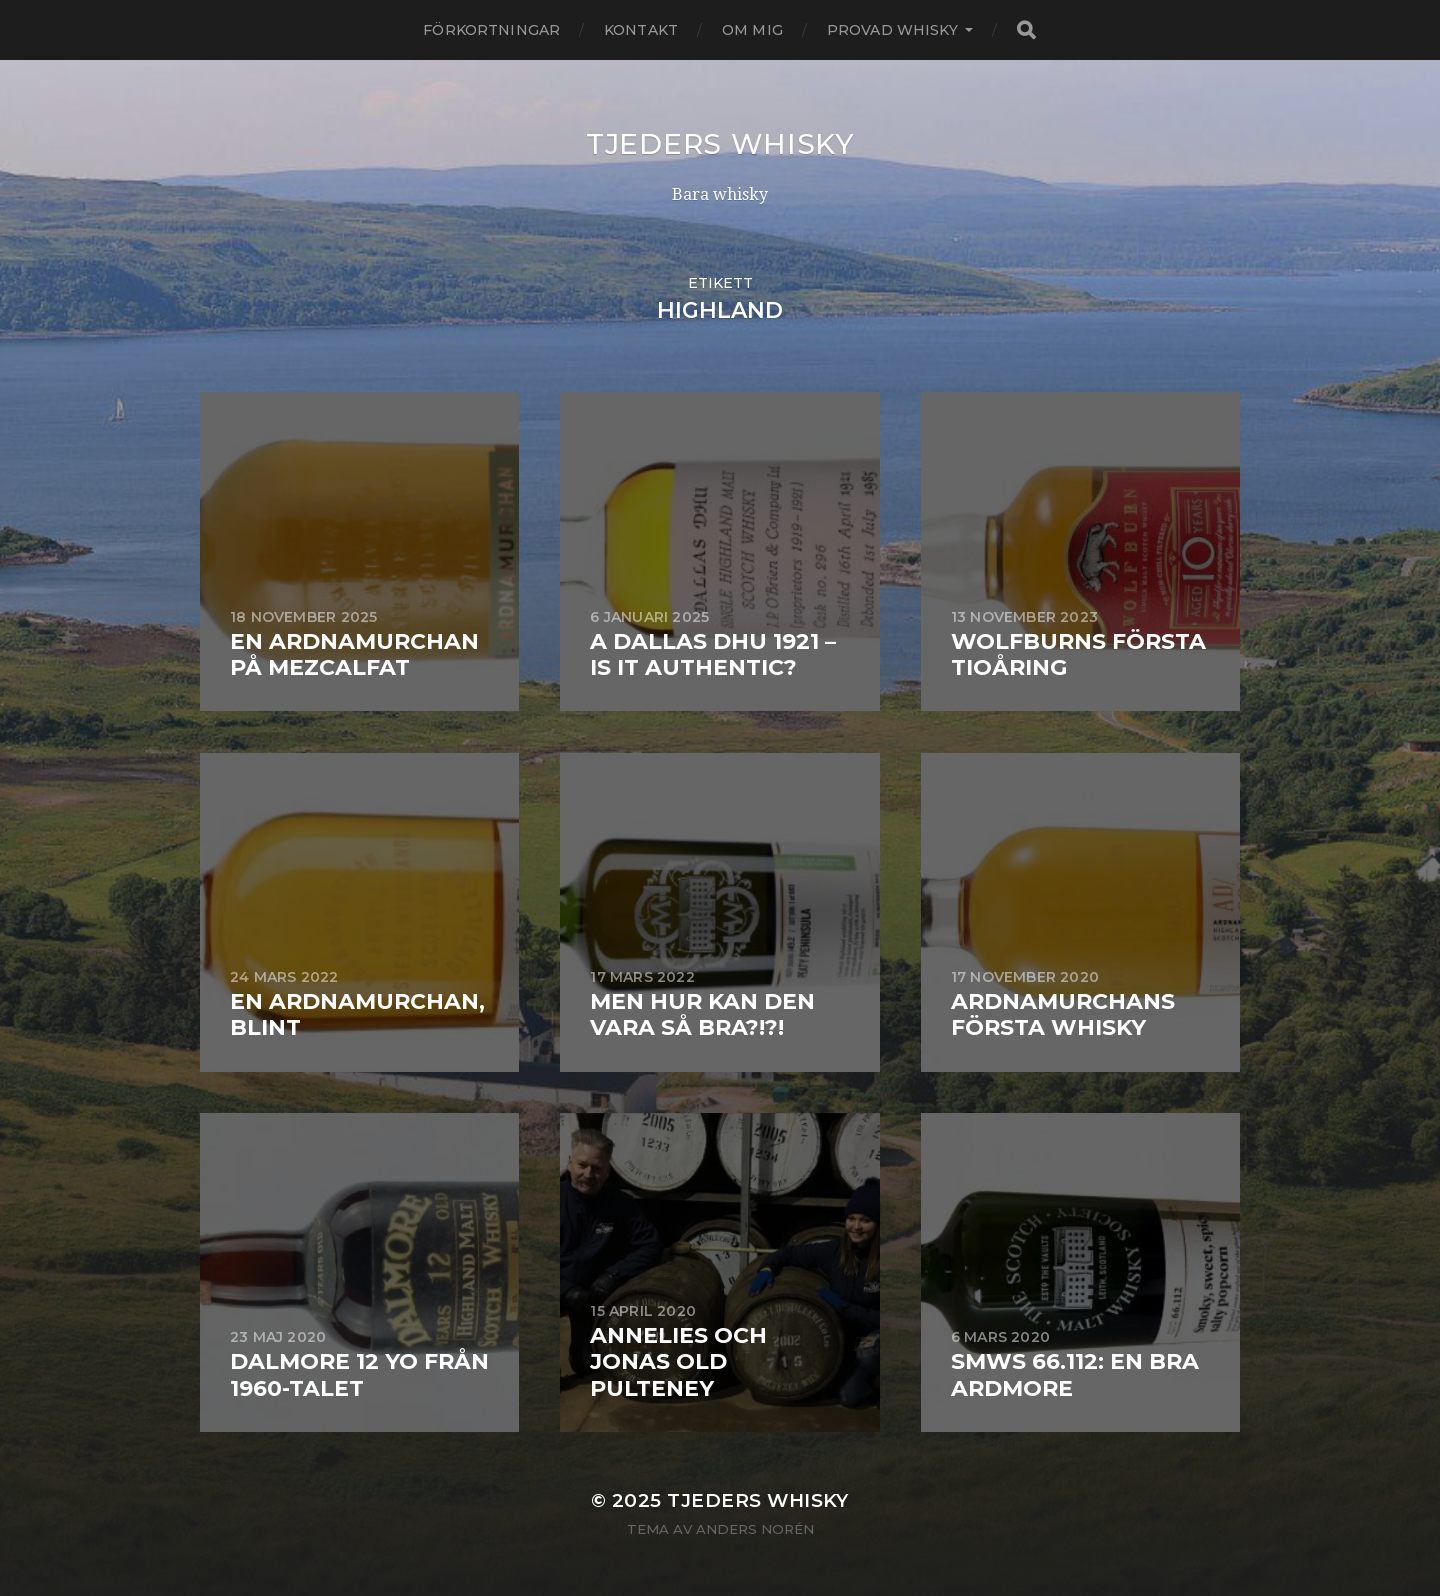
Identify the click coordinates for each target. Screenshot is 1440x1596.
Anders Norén (755, 1529)
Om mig (752, 30)
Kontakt (641, 30)
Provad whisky (892, 30)
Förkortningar (491, 30)
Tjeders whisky (720, 144)
